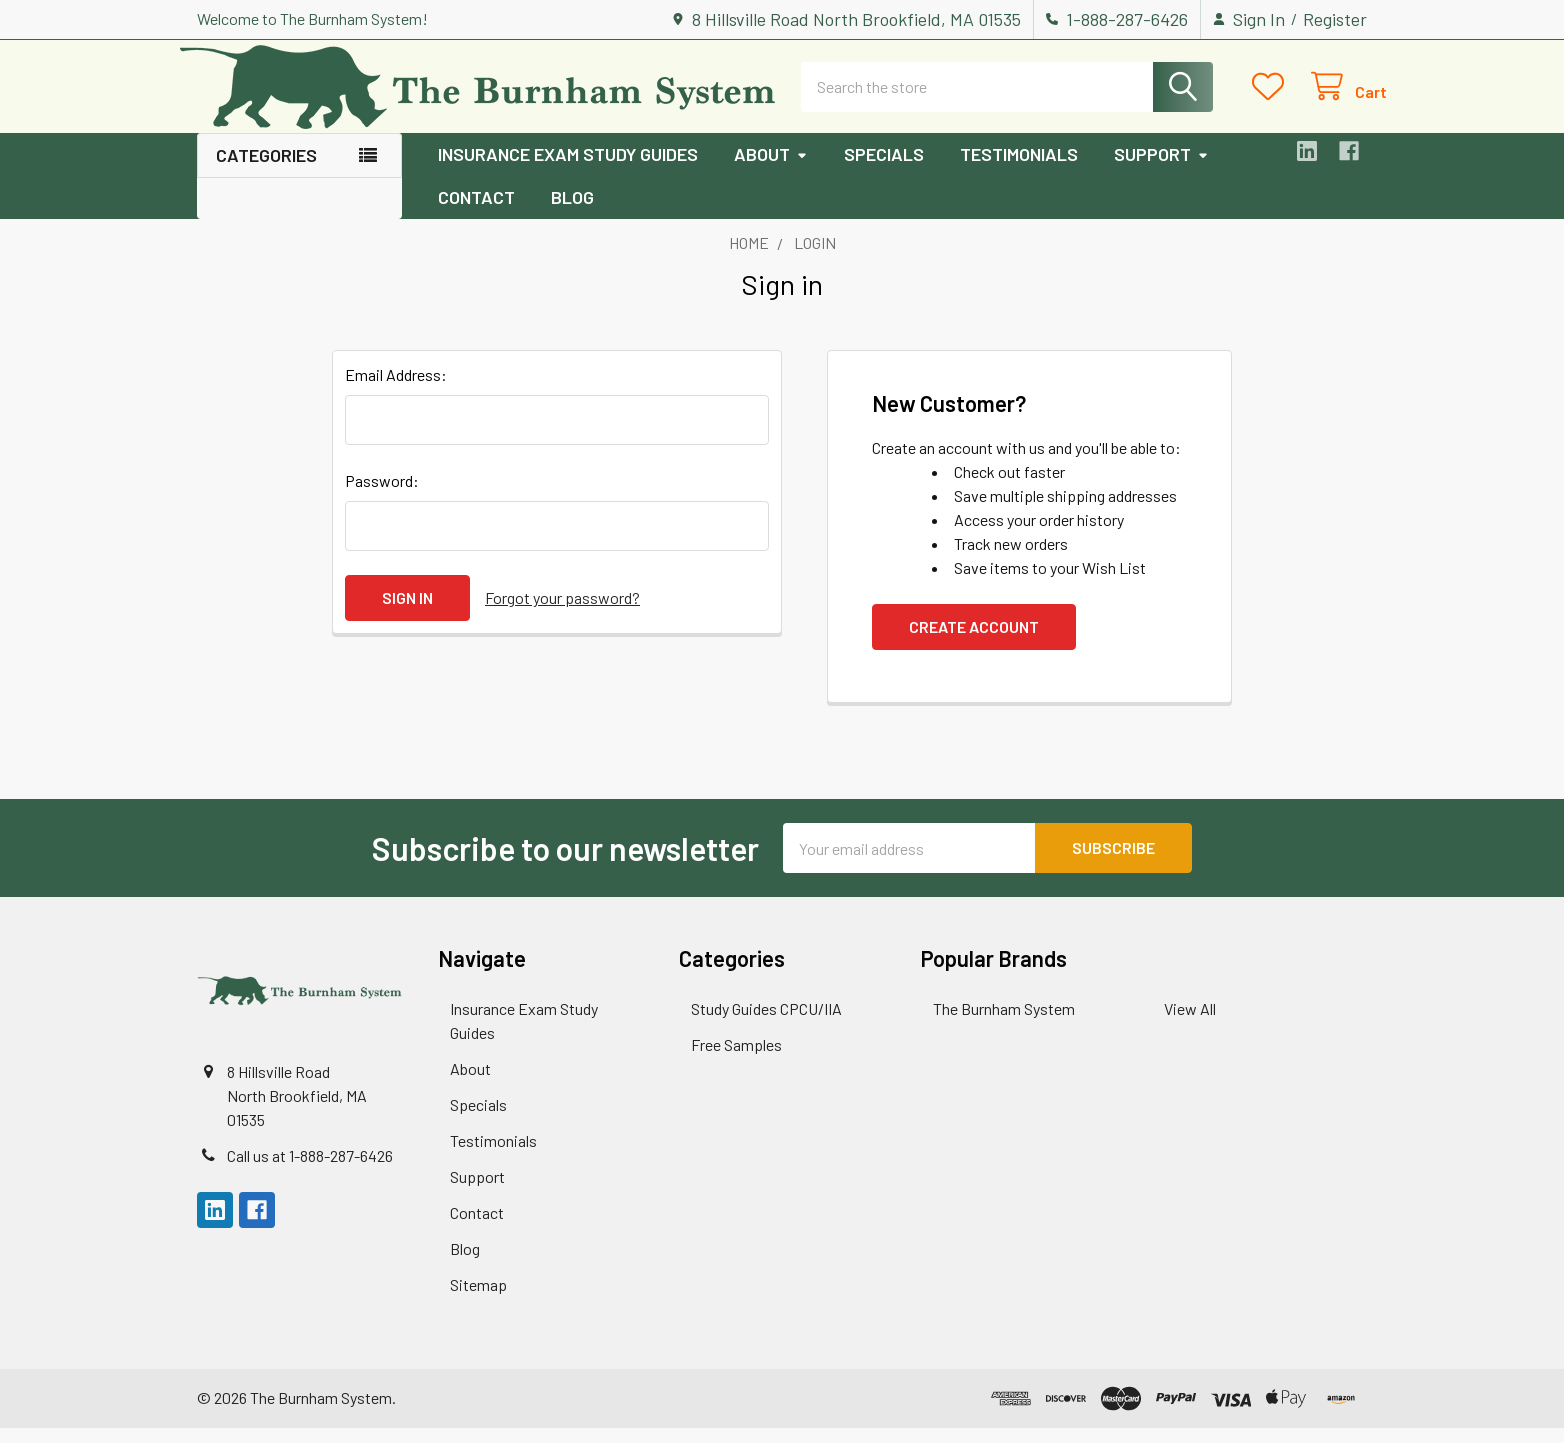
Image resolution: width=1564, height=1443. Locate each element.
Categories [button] (266, 171)
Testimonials (1019, 170)
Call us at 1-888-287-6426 (310, 1171)
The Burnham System (1004, 1023)
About (771, 170)
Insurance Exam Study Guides (568, 170)
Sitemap (478, 1299)
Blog (572, 213)
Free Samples (736, 1059)
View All (1190, 1023)
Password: (382, 496)
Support (1161, 170)
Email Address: (396, 390)
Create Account (974, 642)
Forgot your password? (562, 613)
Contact (476, 213)
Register (1335, 19)
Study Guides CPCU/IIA (766, 1023)
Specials (884, 170)
